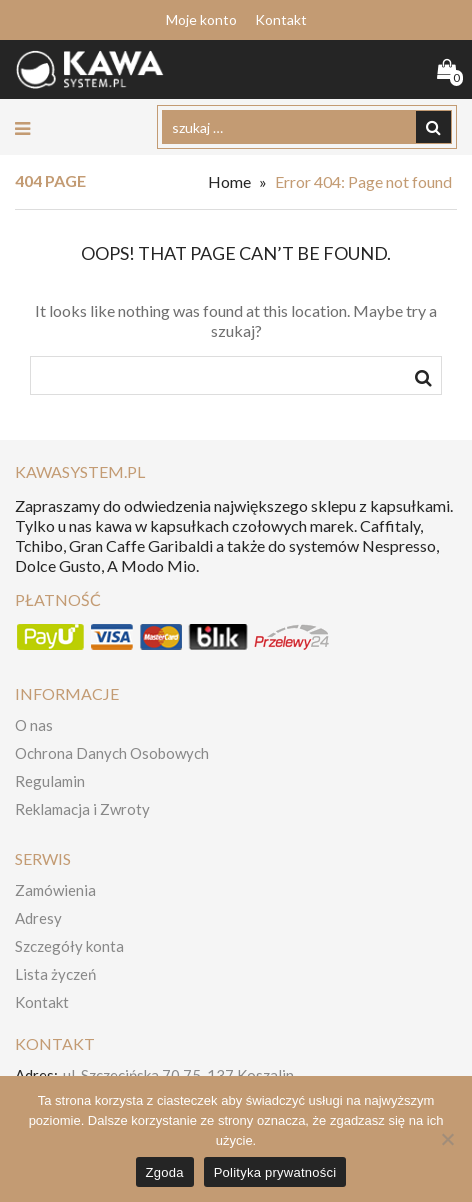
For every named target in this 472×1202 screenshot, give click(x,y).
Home (229, 181)
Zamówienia (55, 890)
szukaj (423, 381)
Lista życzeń (55, 974)
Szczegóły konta (69, 946)
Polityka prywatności (275, 1172)
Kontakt (281, 19)
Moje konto (201, 19)
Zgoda (165, 1172)
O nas (34, 725)
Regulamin (50, 781)
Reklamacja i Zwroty (82, 809)
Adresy (38, 918)
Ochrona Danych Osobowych (112, 753)
